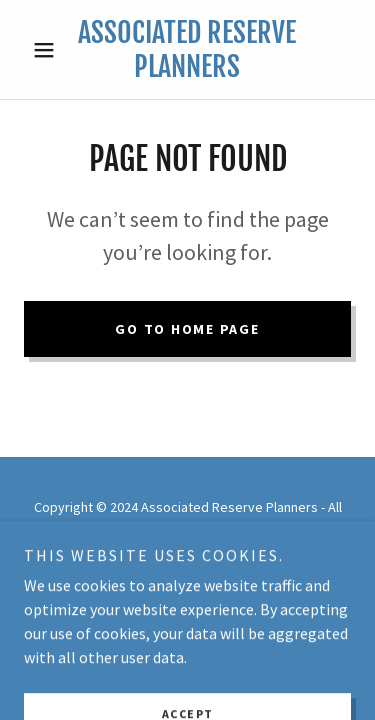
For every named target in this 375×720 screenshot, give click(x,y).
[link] (187, 49)
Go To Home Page (187, 329)
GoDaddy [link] (225, 549)
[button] (48, 50)
